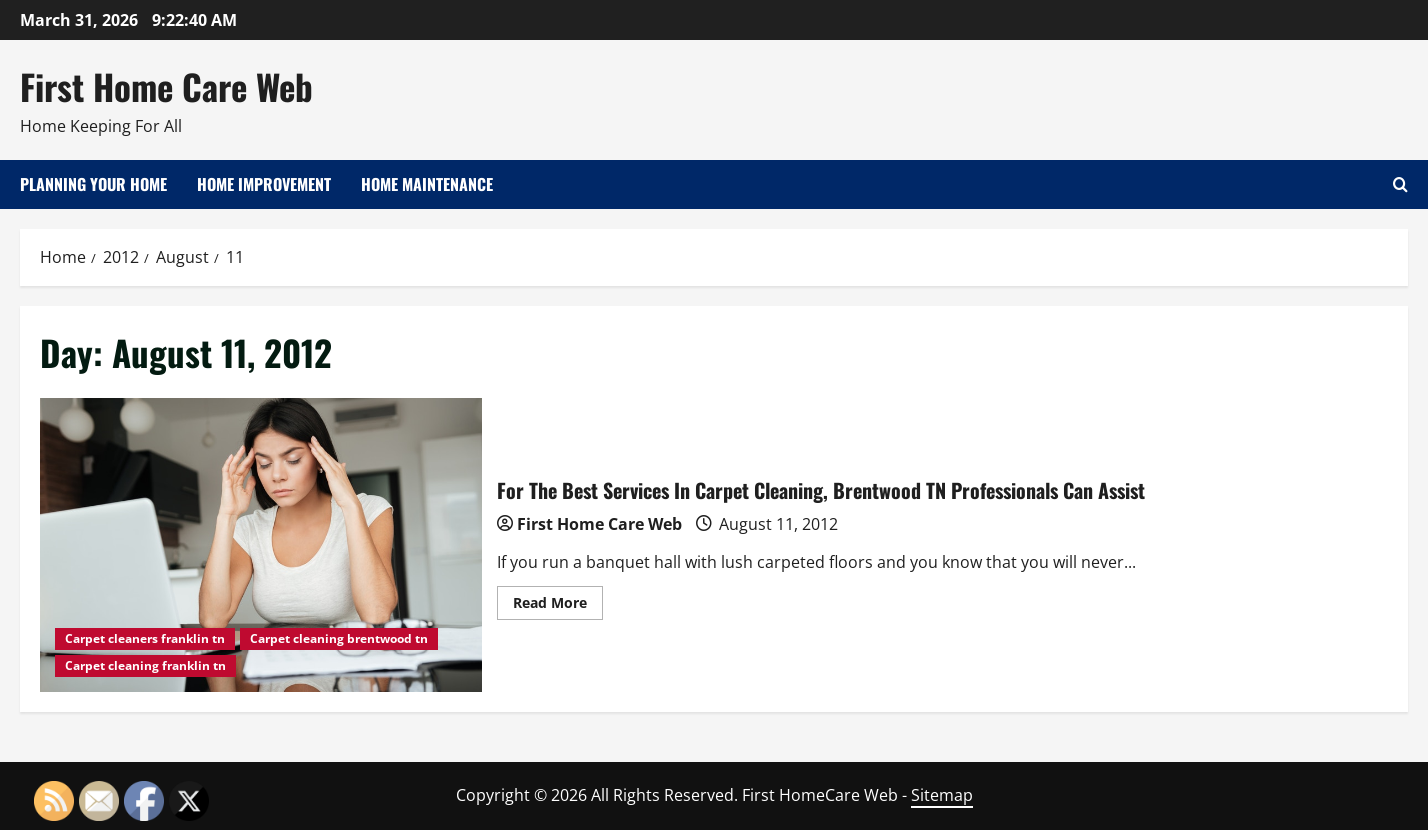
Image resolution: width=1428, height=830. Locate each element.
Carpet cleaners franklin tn (145, 638)
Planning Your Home (93, 184)
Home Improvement (264, 184)
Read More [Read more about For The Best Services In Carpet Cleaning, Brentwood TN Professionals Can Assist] (558, 606)
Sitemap (942, 795)
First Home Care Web (166, 86)
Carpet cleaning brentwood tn (339, 638)
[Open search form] (1400, 184)
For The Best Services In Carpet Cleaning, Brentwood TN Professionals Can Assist (261, 545)
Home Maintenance (427, 184)
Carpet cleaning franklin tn (145, 665)
